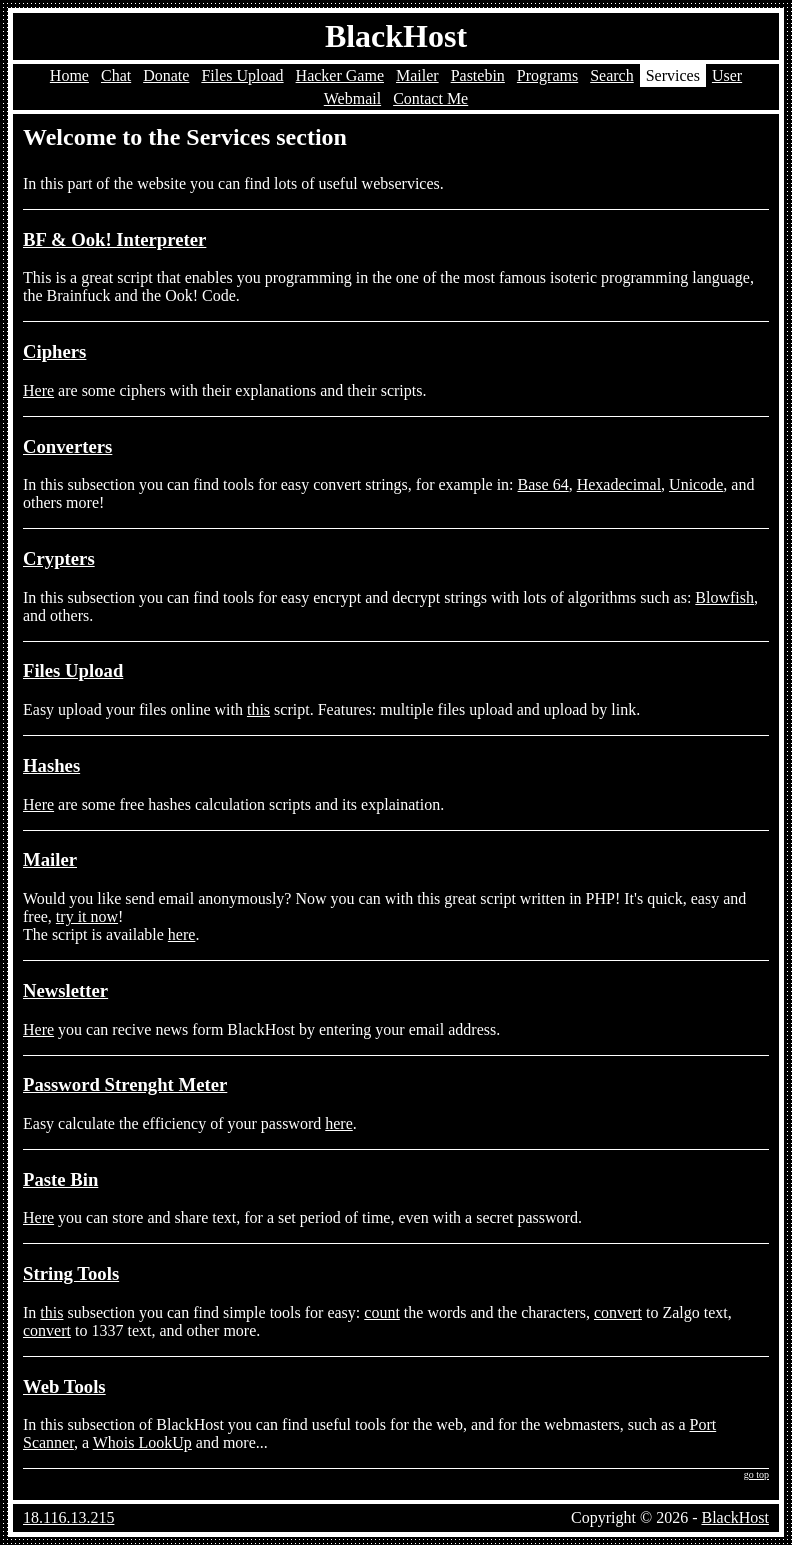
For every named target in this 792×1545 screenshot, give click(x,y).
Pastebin (478, 75)
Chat (116, 75)
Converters (67, 446)
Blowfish (724, 597)
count (382, 1312)
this (258, 709)
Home (69, 75)
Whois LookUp (142, 1442)
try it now (87, 916)
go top (756, 1474)
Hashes (51, 765)
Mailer (417, 75)
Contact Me (430, 98)
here (182, 934)
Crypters (59, 558)
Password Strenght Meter (125, 1084)
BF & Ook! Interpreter (114, 239)
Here (38, 390)
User (727, 75)
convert (618, 1312)
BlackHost (396, 36)
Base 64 (543, 484)
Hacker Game (340, 75)
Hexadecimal (619, 484)
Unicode (696, 484)
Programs (547, 75)
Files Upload (242, 75)
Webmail (352, 98)
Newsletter (65, 990)
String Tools (71, 1273)
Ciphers (54, 351)
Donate (166, 75)
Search (612, 75)
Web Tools (64, 1386)
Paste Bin (60, 1179)
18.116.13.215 (68, 1517)
